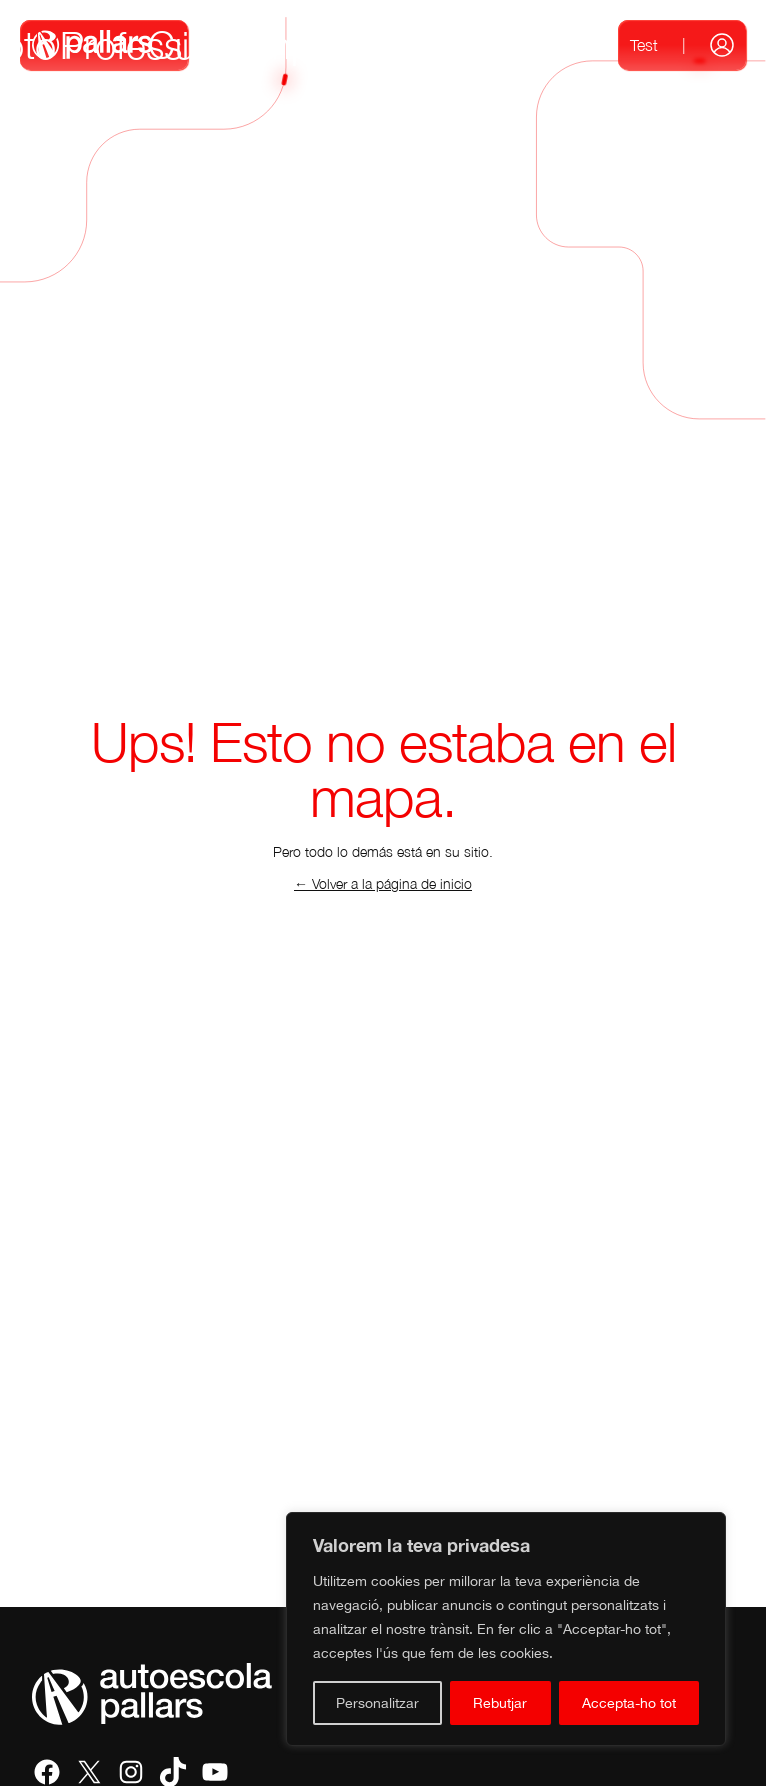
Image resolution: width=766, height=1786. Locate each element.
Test (644, 45)
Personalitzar (377, 1703)
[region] (506, 1629)
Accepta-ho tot (629, 1703)
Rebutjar (500, 1703)
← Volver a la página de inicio (383, 883)
